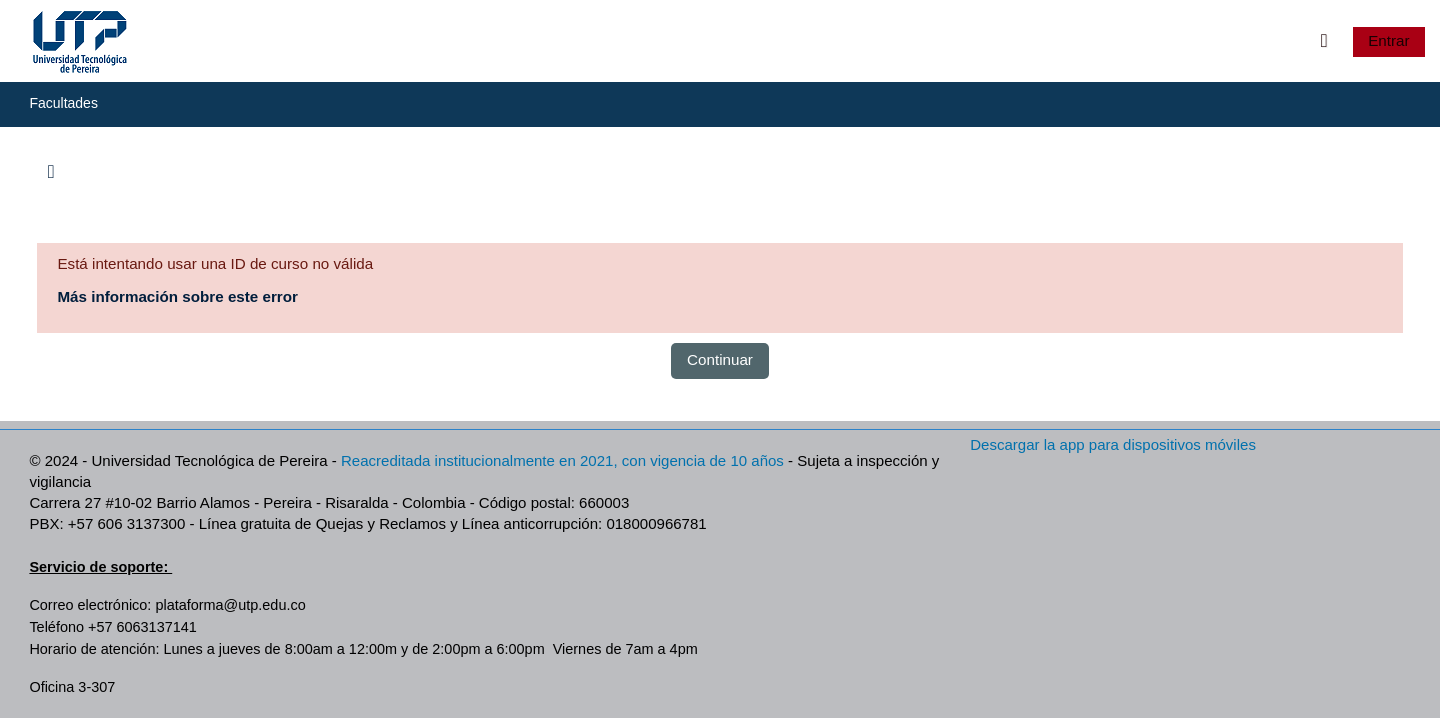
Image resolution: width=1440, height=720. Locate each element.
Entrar (1388, 40)
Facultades (63, 103)
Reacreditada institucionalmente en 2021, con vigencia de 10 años (562, 460)
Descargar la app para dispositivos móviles (1113, 444)
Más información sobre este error (177, 296)
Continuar (720, 359)
